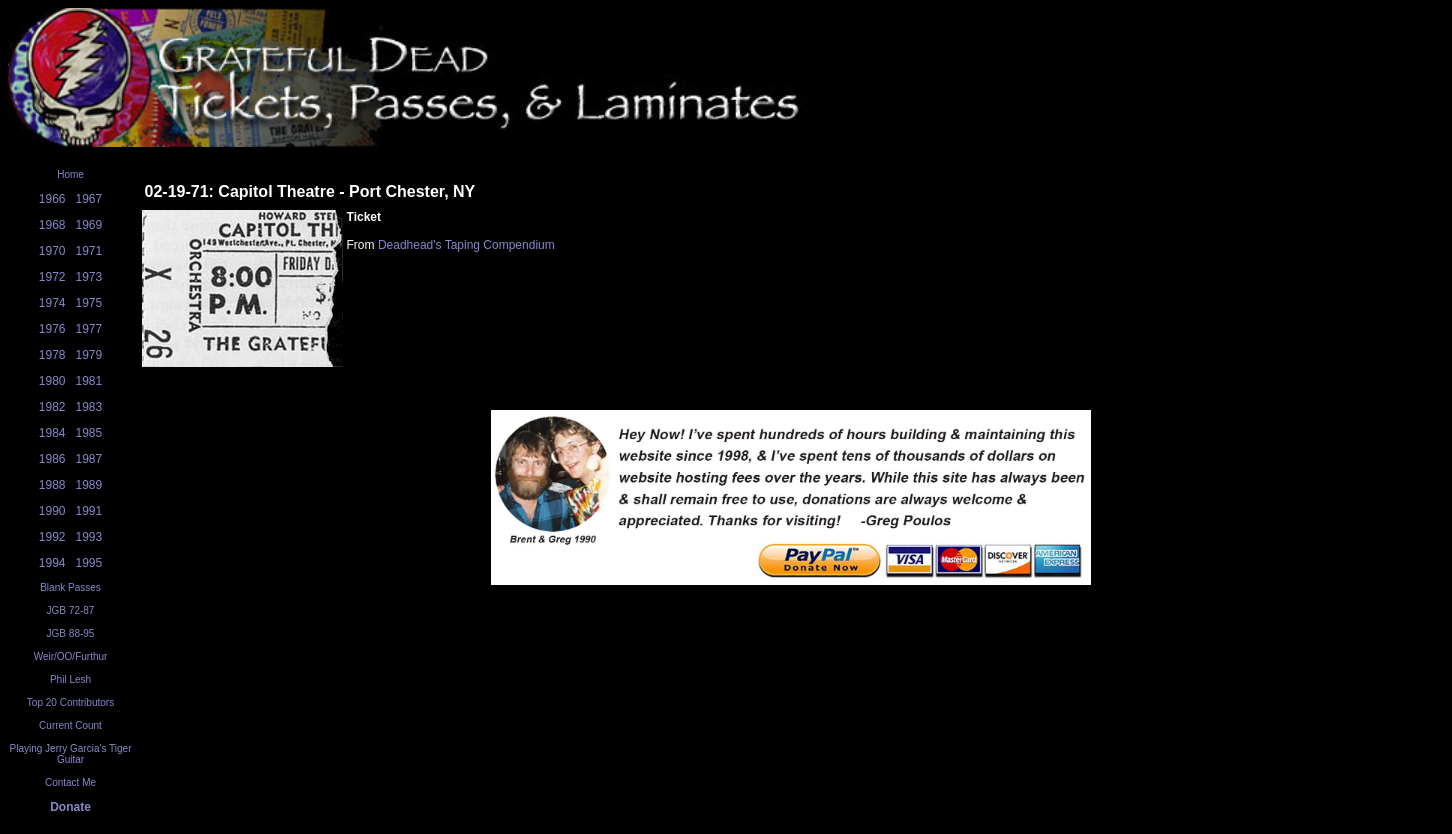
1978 (52, 355)
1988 (52, 485)
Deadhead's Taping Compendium (466, 245)
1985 (89, 433)
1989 (89, 485)
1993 (89, 537)
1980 (52, 381)
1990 (52, 511)
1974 (52, 303)
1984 (52, 433)
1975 (89, 303)
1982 (52, 407)
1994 (52, 563)
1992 (52, 537)
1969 (89, 225)
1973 (89, 277)
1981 (89, 381)
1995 (89, 563)
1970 (52, 251)
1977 (89, 329)
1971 (89, 251)
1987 (89, 459)
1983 (89, 407)
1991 (89, 511)
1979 (89, 355)
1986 (52, 459)
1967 (89, 199)
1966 (52, 199)
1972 (52, 277)
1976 (52, 329)
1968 (52, 225)
